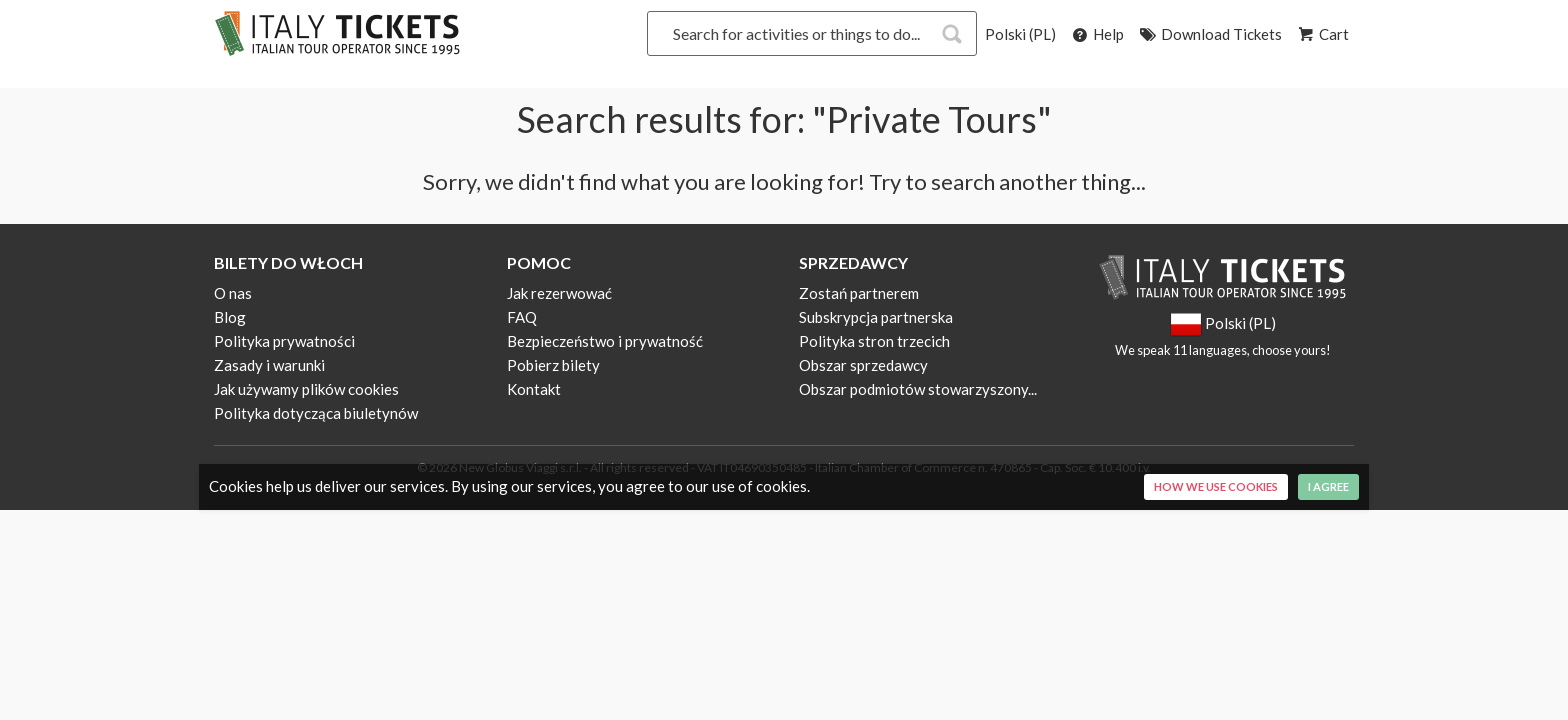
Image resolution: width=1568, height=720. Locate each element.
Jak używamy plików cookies (306, 389)
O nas (233, 293)
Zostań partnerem (859, 293)
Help (1096, 34)
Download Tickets (1209, 34)
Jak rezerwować (559, 293)
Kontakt (534, 389)
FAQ (522, 317)
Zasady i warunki (269, 365)
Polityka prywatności (284, 341)
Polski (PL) (1020, 34)
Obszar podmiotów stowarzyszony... (918, 389)
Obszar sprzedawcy (863, 365)
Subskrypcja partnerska (876, 317)
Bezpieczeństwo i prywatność (605, 341)
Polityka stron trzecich (874, 341)
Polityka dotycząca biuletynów (316, 413)
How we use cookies (1216, 486)
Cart (1322, 34)
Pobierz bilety (553, 365)
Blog (230, 317)
